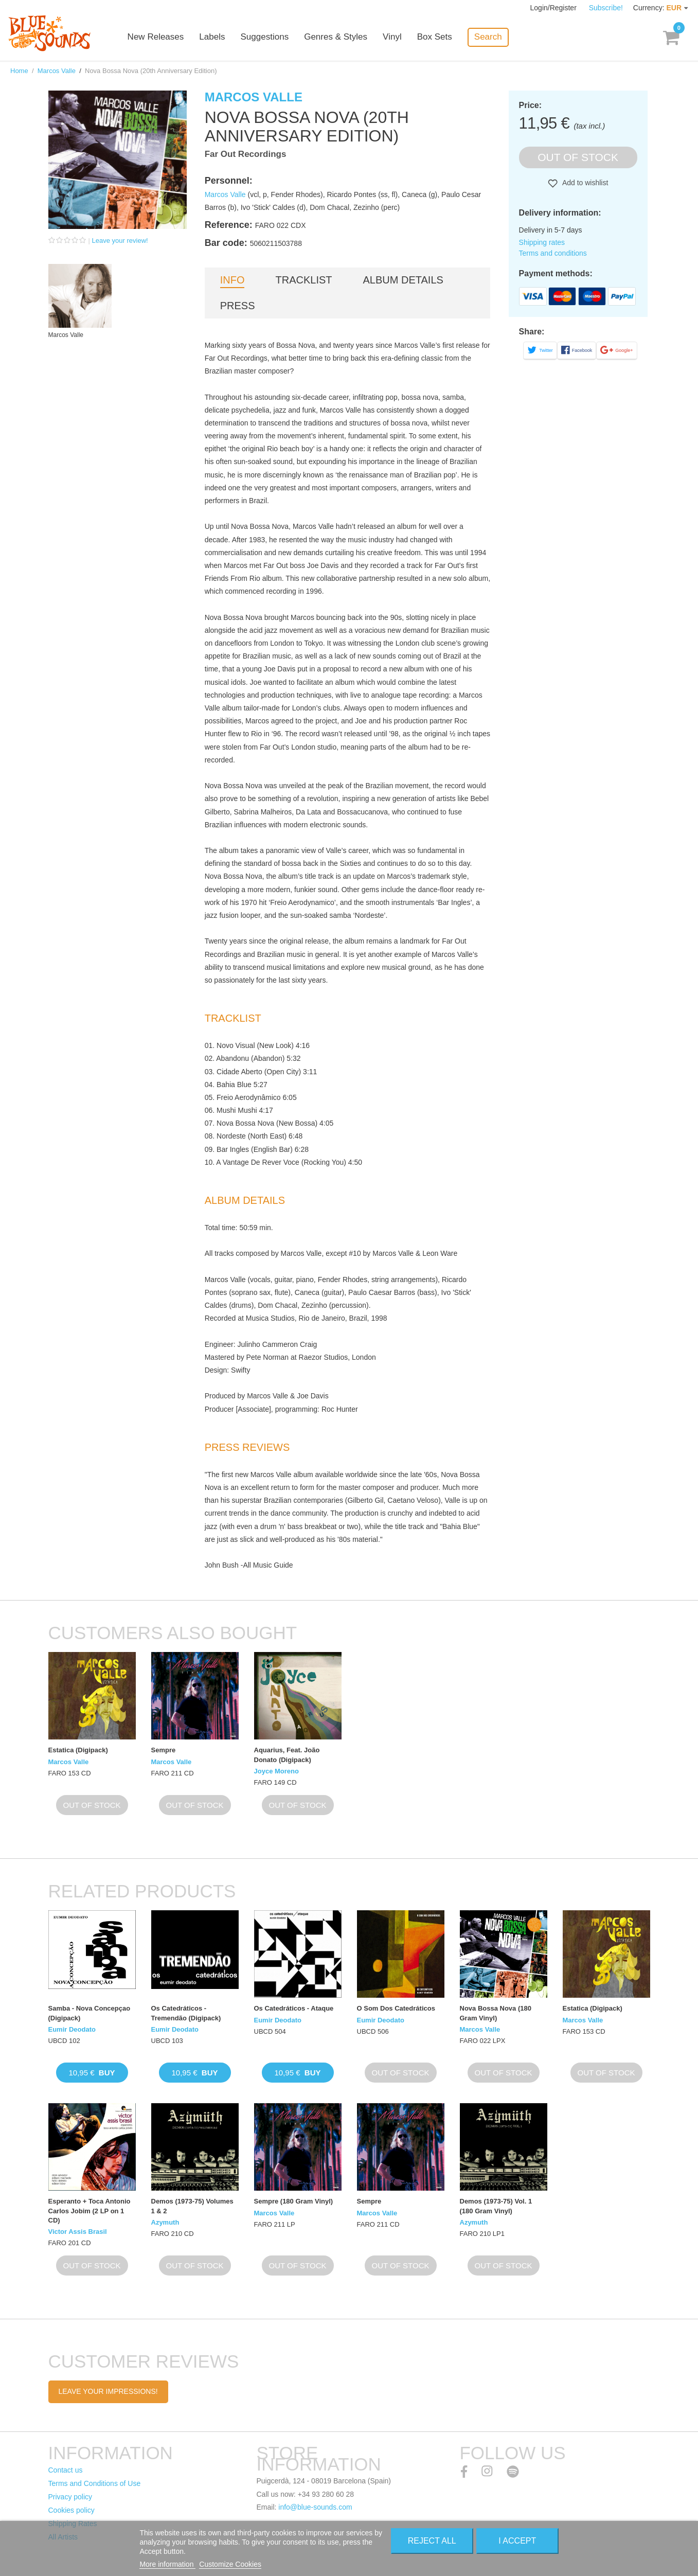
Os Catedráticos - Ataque (294, 2008)
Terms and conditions (553, 253)
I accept (517, 2540)
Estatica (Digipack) (78, 1750)
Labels (216, 37)
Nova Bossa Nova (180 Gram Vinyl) (495, 2012)
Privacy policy (70, 2497)
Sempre (163, 1750)
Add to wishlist (584, 183)
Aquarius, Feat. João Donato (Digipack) (287, 1754)
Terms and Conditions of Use (94, 2483)
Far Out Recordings (246, 154)
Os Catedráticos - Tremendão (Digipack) (186, 2012)
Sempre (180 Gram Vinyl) (293, 2201)
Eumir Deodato (72, 2029)
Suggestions (268, 37)
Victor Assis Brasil (77, 2231)
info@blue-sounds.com (315, 2507)
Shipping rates (542, 242)
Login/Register (554, 8)
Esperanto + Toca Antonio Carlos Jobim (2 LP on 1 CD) (89, 2210)
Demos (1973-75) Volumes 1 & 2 (192, 2205)
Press (237, 305)
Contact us (65, 2470)
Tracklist (303, 280)
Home (19, 71)
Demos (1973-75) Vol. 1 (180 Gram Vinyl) (496, 2205)
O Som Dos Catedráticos (396, 2008)
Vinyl (395, 37)
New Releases (159, 37)
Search (492, 37)
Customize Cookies (230, 2564)
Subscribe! (606, 8)
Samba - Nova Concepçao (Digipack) (89, 2012)
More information (167, 2564)
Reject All (432, 2540)
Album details (403, 280)
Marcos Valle (57, 71)
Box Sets (438, 37)
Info (232, 280)
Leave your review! (120, 240)
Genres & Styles (339, 37)
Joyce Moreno (276, 1771)
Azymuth (165, 2222)
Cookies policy (71, 2510)
